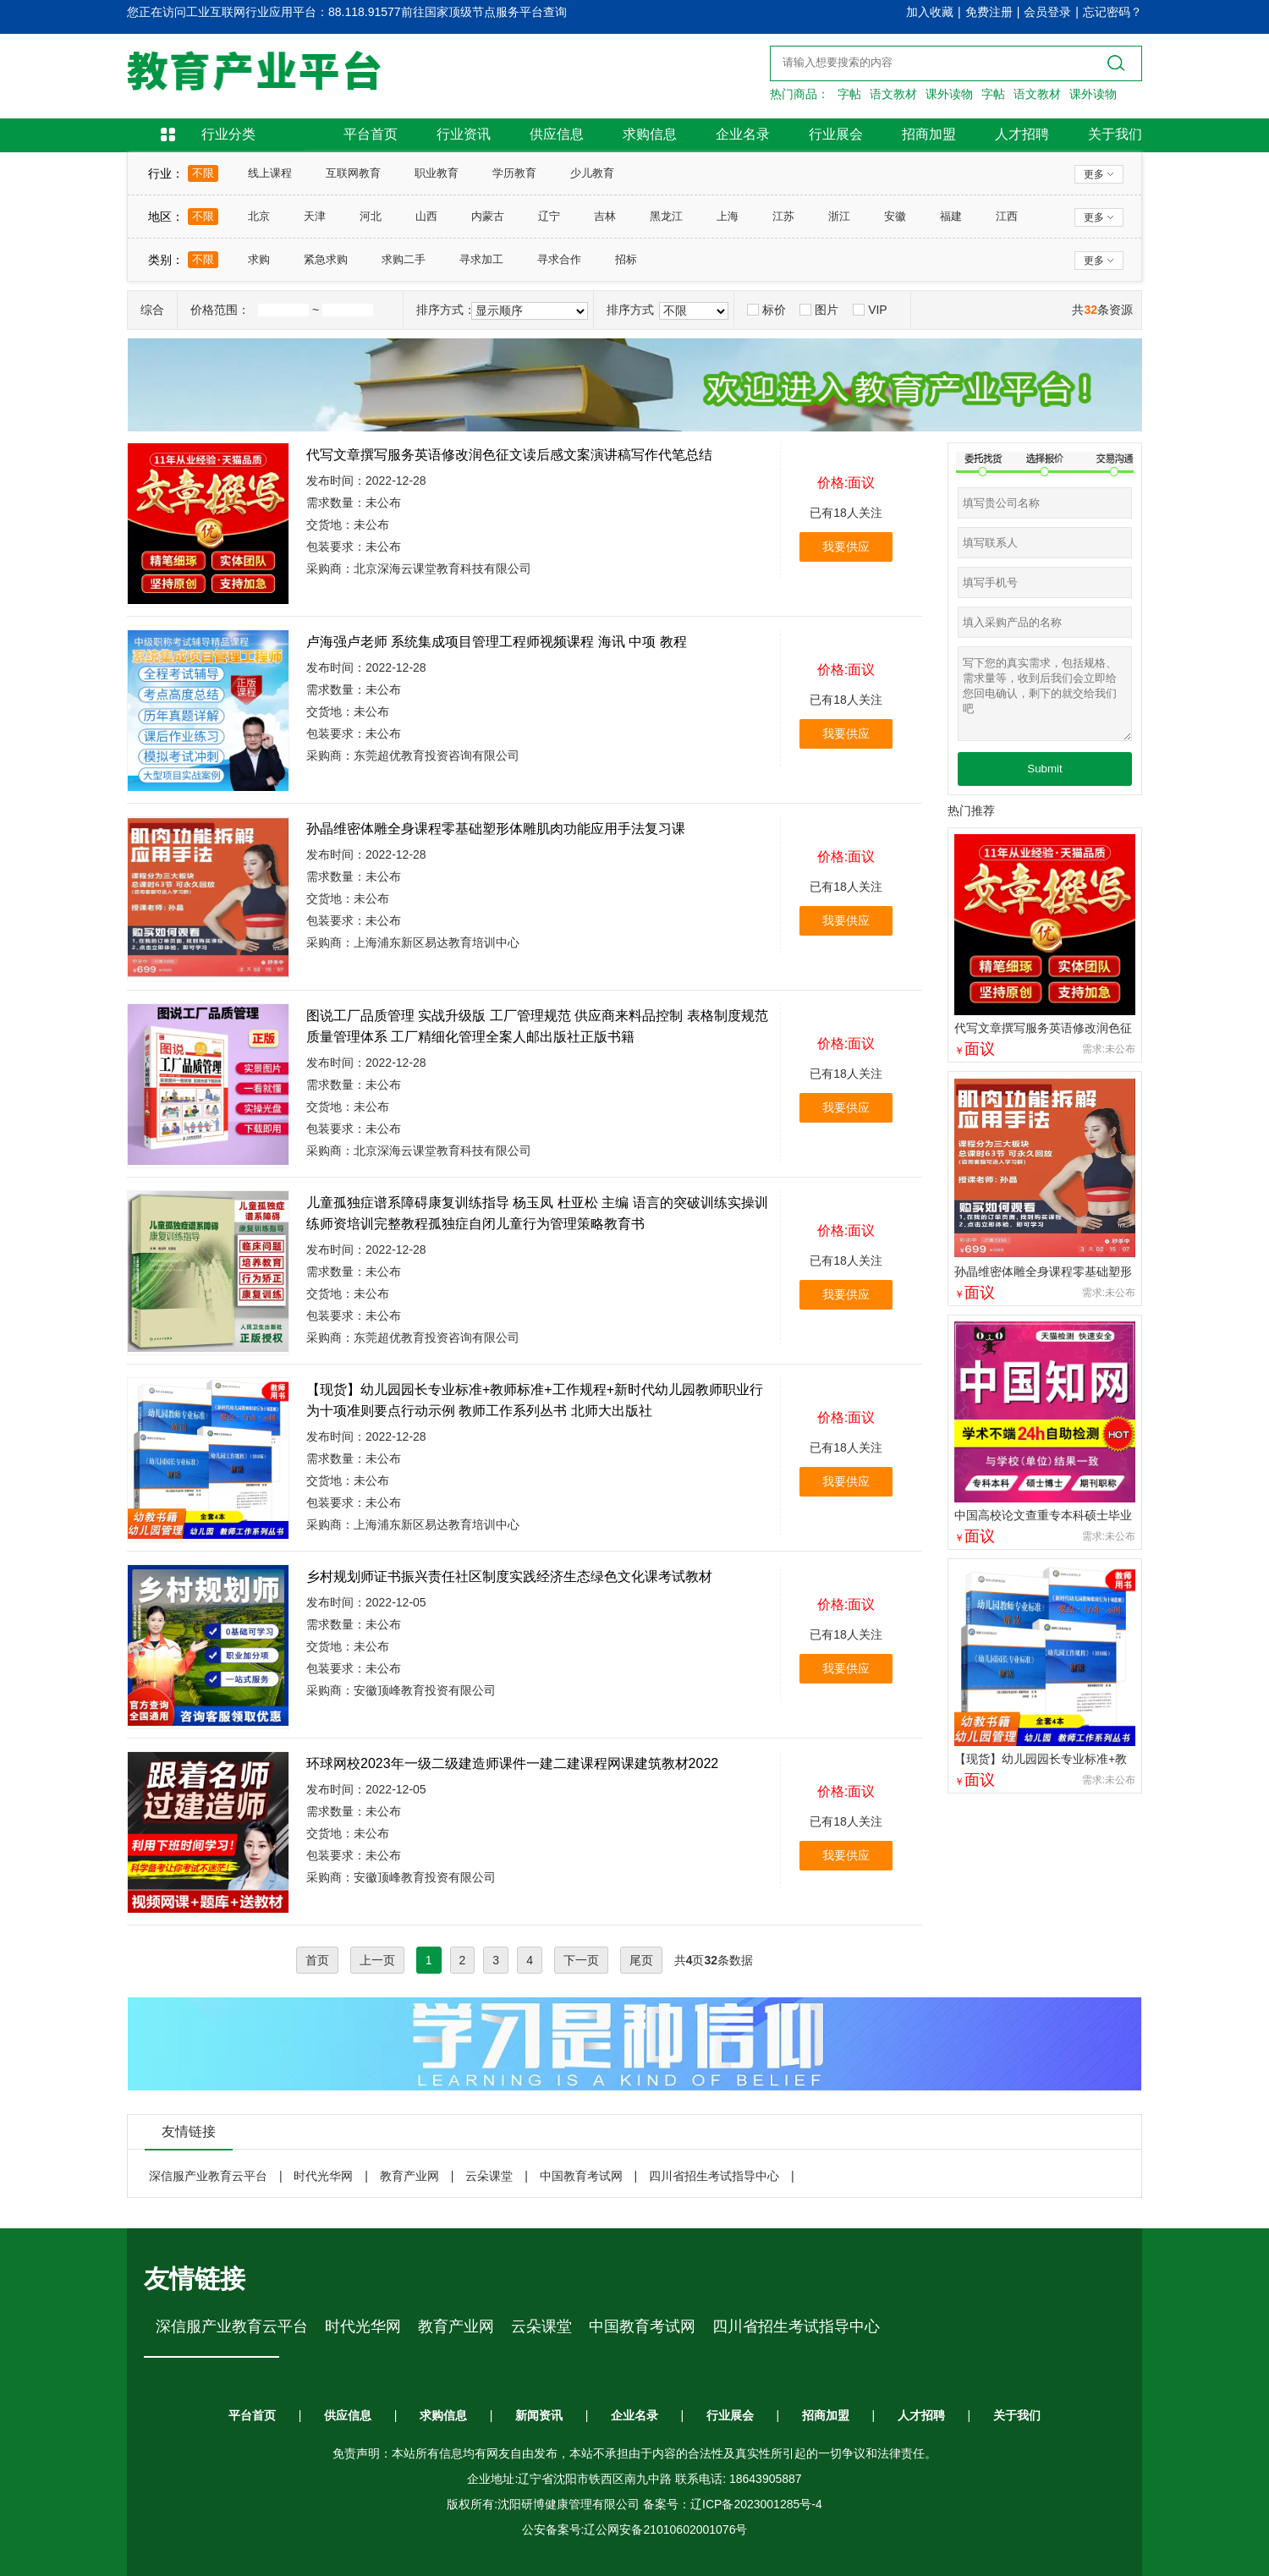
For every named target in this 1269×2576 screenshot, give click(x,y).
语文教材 (893, 94)
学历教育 (514, 173)
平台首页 (370, 134)
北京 (259, 216)
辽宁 (549, 216)
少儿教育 (592, 173)
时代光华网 (323, 2176)
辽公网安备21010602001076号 (665, 2529)
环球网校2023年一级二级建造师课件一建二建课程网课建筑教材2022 (512, 1763)
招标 (626, 259)
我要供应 (846, 546)
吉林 (605, 216)
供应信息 (557, 134)
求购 (259, 259)
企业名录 (743, 134)
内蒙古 (487, 216)
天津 (315, 216)
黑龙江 (666, 216)
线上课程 (270, 173)
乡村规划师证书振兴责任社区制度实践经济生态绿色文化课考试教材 (509, 1576)
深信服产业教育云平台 (208, 2176)
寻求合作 (559, 259)
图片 (818, 309)
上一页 (377, 1960)
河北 (371, 216)
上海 (728, 216)
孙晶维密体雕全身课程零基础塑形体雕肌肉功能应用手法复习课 (495, 828)
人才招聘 (1022, 134)
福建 (951, 216)
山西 (426, 216)
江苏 (783, 216)
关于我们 (1115, 134)
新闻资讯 (539, 2415)
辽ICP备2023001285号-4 (756, 2504)
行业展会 (836, 134)
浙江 (839, 216)
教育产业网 (409, 2176)
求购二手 (404, 259)
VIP (870, 309)
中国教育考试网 (581, 2176)
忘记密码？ (1112, 12)
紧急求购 (326, 259)
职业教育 (437, 173)
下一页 (581, 1960)
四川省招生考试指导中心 (714, 2176)
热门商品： (799, 94)
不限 (203, 173)
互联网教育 (353, 173)
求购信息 (650, 134)
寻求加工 (481, 259)
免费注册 (989, 12)
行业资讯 (464, 134)
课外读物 (949, 94)
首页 (317, 1960)
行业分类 (228, 134)
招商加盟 (929, 134)
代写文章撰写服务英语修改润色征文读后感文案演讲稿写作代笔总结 (509, 455)
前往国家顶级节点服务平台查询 (484, 12)
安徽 (895, 216)
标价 (766, 309)
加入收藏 (929, 12)
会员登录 (1047, 12)
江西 (1007, 216)
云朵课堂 (489, 2176)
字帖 (849, 94)
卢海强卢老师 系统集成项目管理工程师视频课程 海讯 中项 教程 (496, 641)
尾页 (641, 1960)
